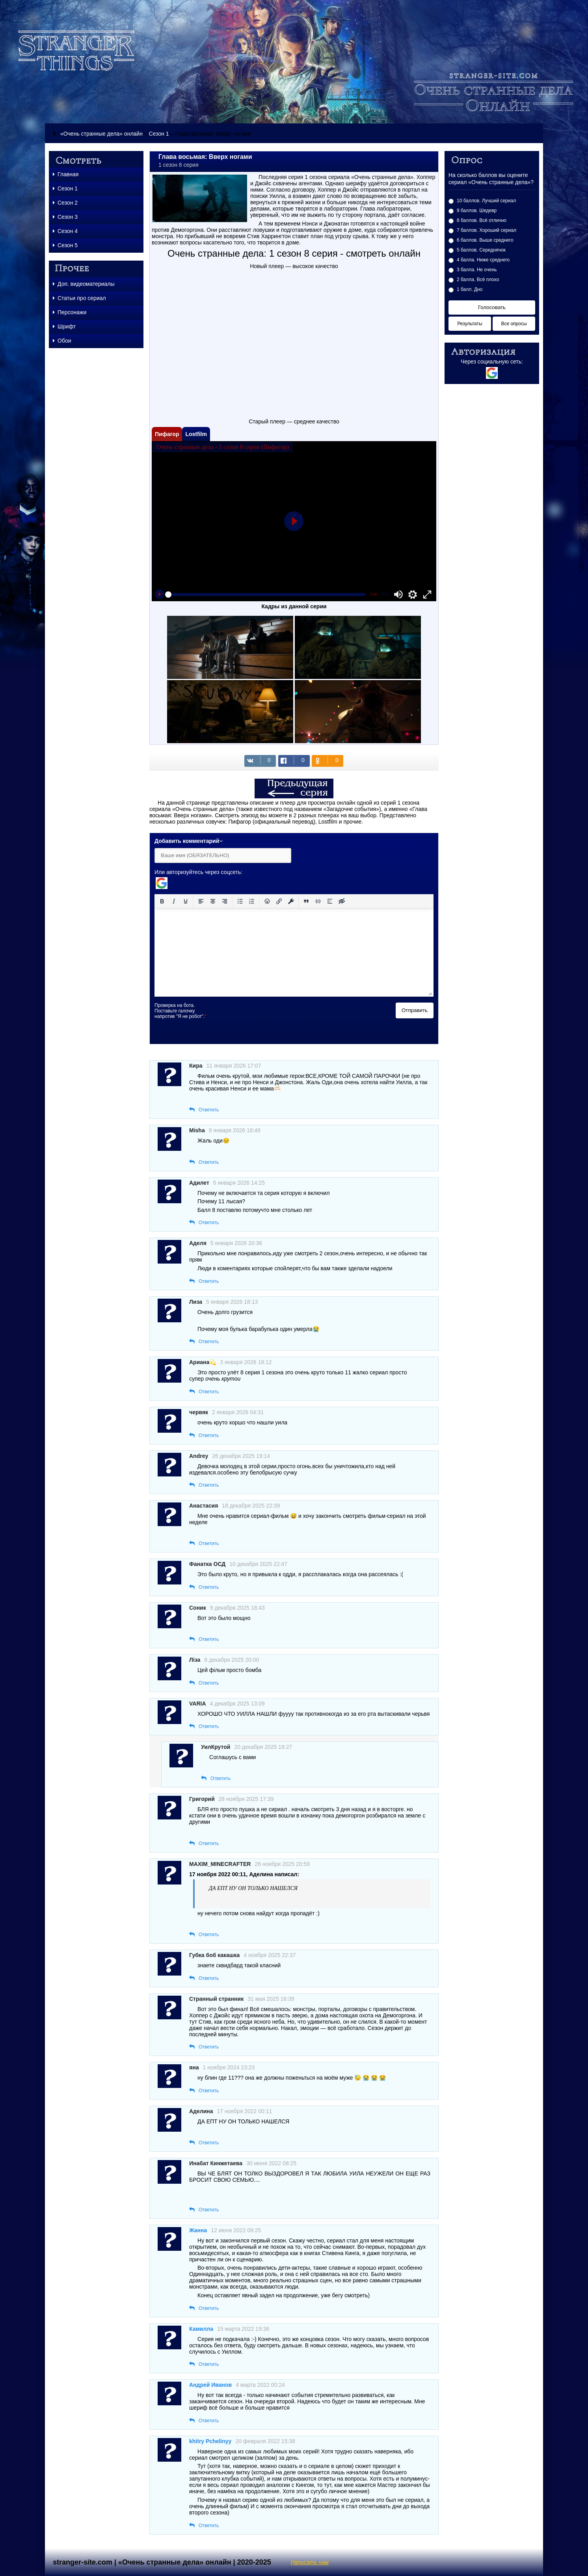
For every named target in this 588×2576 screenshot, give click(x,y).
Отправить (415, 1010)
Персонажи (69, 312)
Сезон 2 (65, 202)
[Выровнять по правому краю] (225, 901)
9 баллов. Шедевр (477, 210)
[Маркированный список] (240, 901)
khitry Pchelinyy (210, 2441)
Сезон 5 (65, 245)
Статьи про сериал (79, 298)
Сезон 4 (65, 231)
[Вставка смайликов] (267, 901)
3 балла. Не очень (477, 269)
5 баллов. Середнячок (481, 250)
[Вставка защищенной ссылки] (291, 901)
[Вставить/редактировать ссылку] (279, 901)
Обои (62, 340)
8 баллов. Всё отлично (481, 220)
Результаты (469, 323)
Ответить (209, 1110)
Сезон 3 (65, 217)
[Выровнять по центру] (213, 901)
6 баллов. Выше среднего (485, 240)
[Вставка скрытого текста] (342, 901)
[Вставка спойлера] (330, 901)
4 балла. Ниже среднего (483, 260)
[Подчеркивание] (186, 901)
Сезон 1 (159, 133)
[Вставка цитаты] (306, 901)
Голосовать (492, 307)
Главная (65, 174)
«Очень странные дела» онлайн (101, 133)
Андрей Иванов (210, 2385)
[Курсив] (174, 901)
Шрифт (64, 326)
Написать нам (310, 2562)
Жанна (198, 2230)
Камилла (201, 2329)
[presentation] (277, 1018)
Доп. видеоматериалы (84, 284)
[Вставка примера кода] (318, 901)
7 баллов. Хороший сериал (486, 230)
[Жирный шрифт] (162, 901)
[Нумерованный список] (252, 901)
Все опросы (514, 323)
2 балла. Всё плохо (478, 279)
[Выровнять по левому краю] (201, 901)
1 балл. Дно (469, 289)
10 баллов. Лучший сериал (486, 200)
